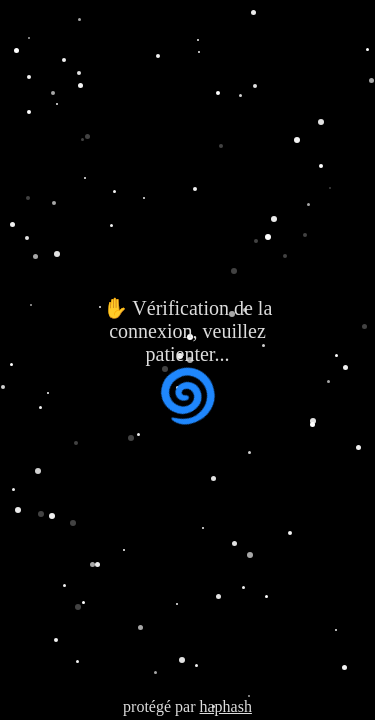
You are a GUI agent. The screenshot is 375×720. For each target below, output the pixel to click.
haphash (225, 706)
